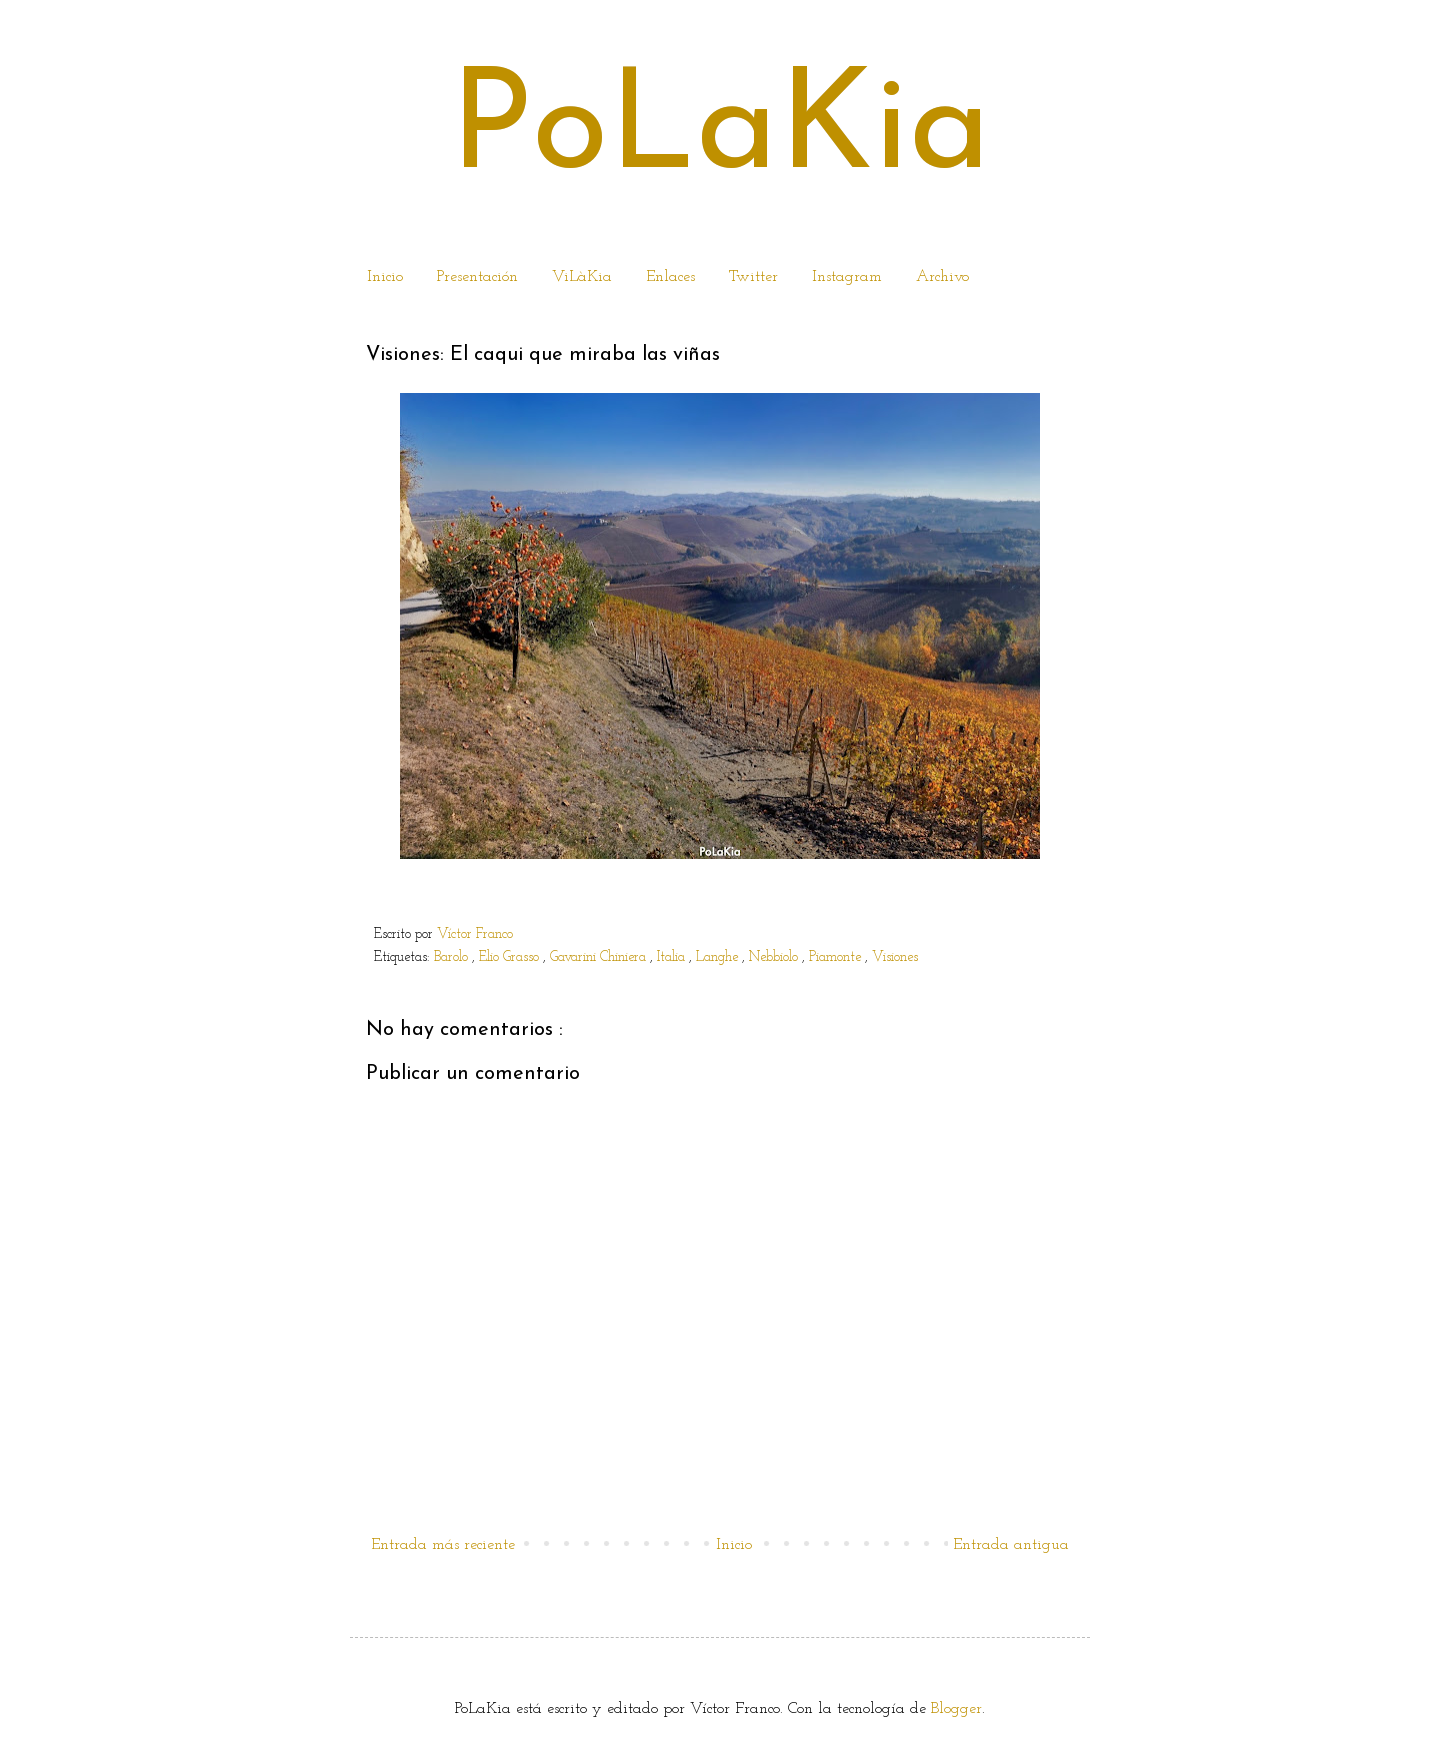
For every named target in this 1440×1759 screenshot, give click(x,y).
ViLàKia (582, 277)
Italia (673, 957)
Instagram (847, 277)
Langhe (719, 957)
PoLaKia (720, 132)
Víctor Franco (475, 934)
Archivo (942, 277)
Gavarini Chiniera (600, 957)
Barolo (453, 957)
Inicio (385, 277)
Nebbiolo (775, 957)
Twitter (753, 277)
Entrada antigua (1011, 1545)
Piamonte (837, 957)
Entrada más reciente (443, 1545)
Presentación (477, 277)
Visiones (897, 957)
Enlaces (670, 277)
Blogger (956, 1709)
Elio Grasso (511, 957)
